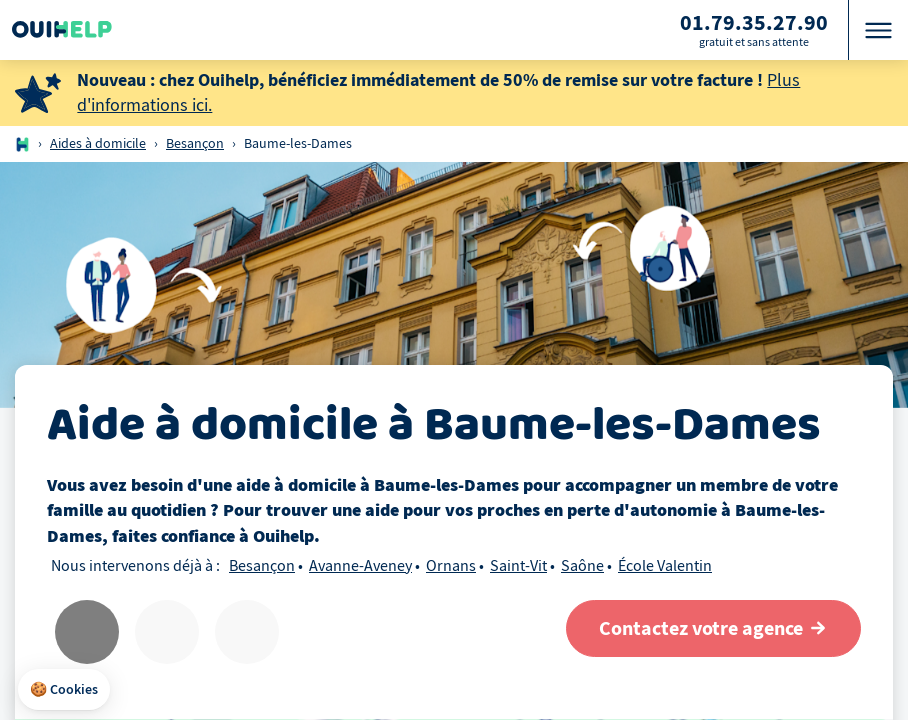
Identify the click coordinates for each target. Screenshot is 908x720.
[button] (64, 690)
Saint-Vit (518, 566)
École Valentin (665, 566)
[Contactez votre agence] (713, 628)
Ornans (451, 566)
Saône (582, 566)
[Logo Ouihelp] (62, 30)
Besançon (195, 143)
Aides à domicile (98, 143)
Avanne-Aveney (360, 566)
